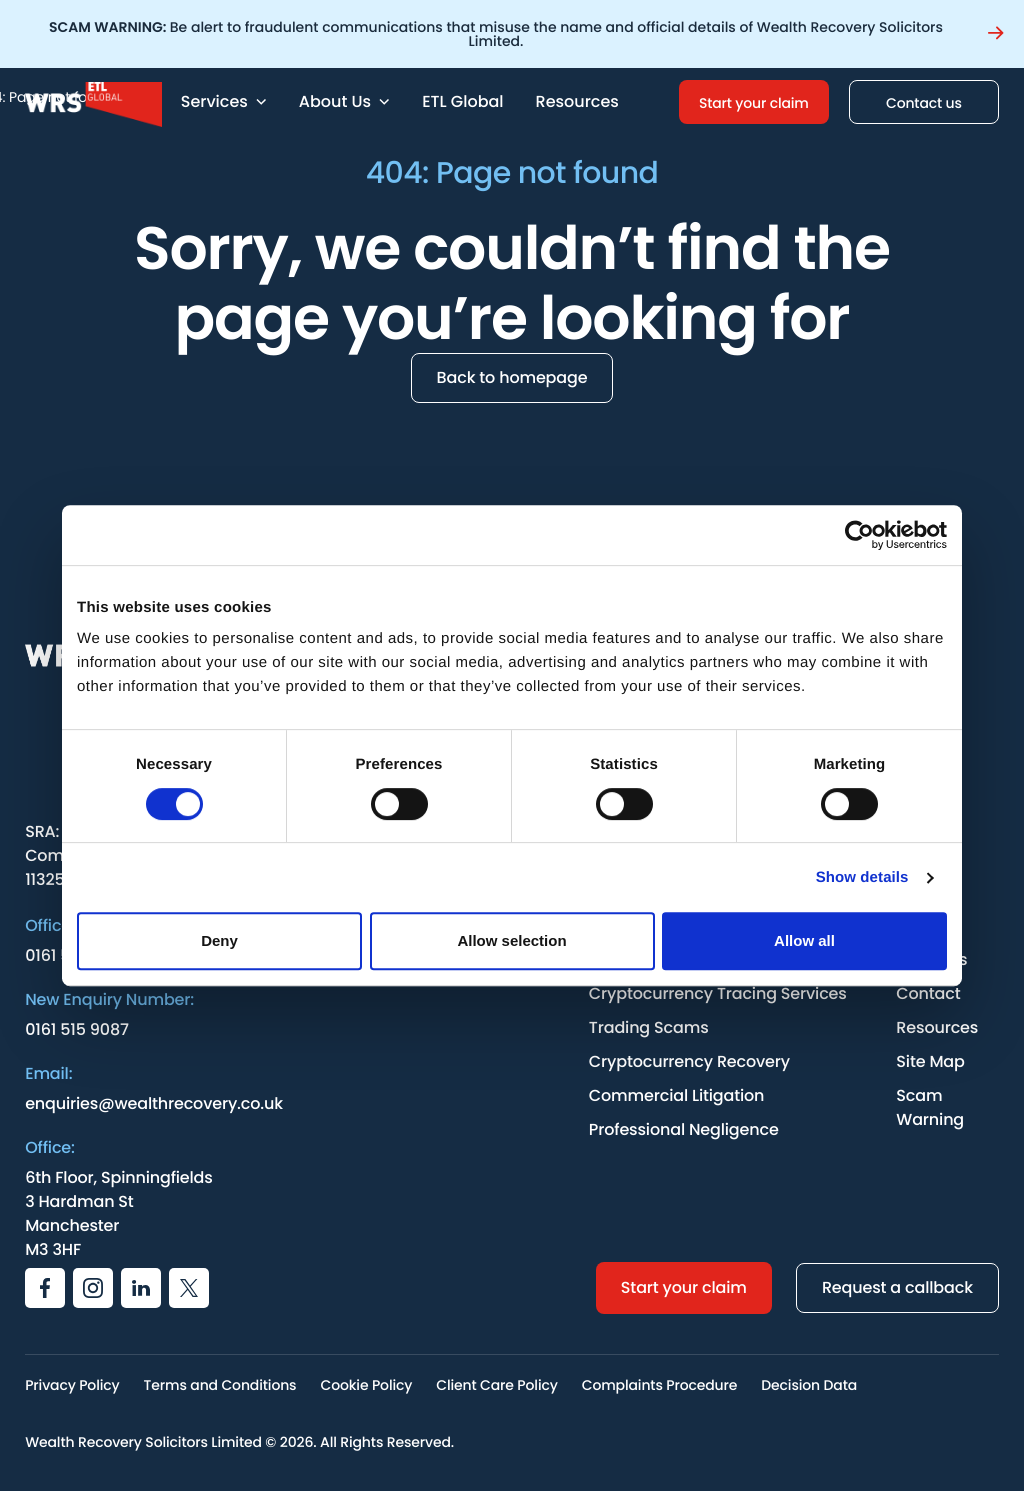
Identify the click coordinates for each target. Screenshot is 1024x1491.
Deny (219, 940)
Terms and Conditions (220, 1385)
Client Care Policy (496, 1385)
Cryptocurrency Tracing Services (718, 993)
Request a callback (897, 1287)
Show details (862, 877)
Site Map (930, 1061)
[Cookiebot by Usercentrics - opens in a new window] (859, 535)
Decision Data (809, 1385)
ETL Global (462, 101)
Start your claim (754, 103)
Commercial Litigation (677, 1095)
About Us (344, 101)
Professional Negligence (684, 1129)
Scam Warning (930, 1107)
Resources (577, 101)
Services (224, 101)
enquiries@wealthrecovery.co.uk (154, 1103)
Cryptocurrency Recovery (689, 1061)
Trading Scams (649, 1027)
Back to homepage (512, 377)
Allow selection (511, 940)
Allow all (804, 940)
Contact (928, 993)
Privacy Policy (72, 1385)
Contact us (924, 103)
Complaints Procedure (660, 1385)
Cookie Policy (366, 1385)
